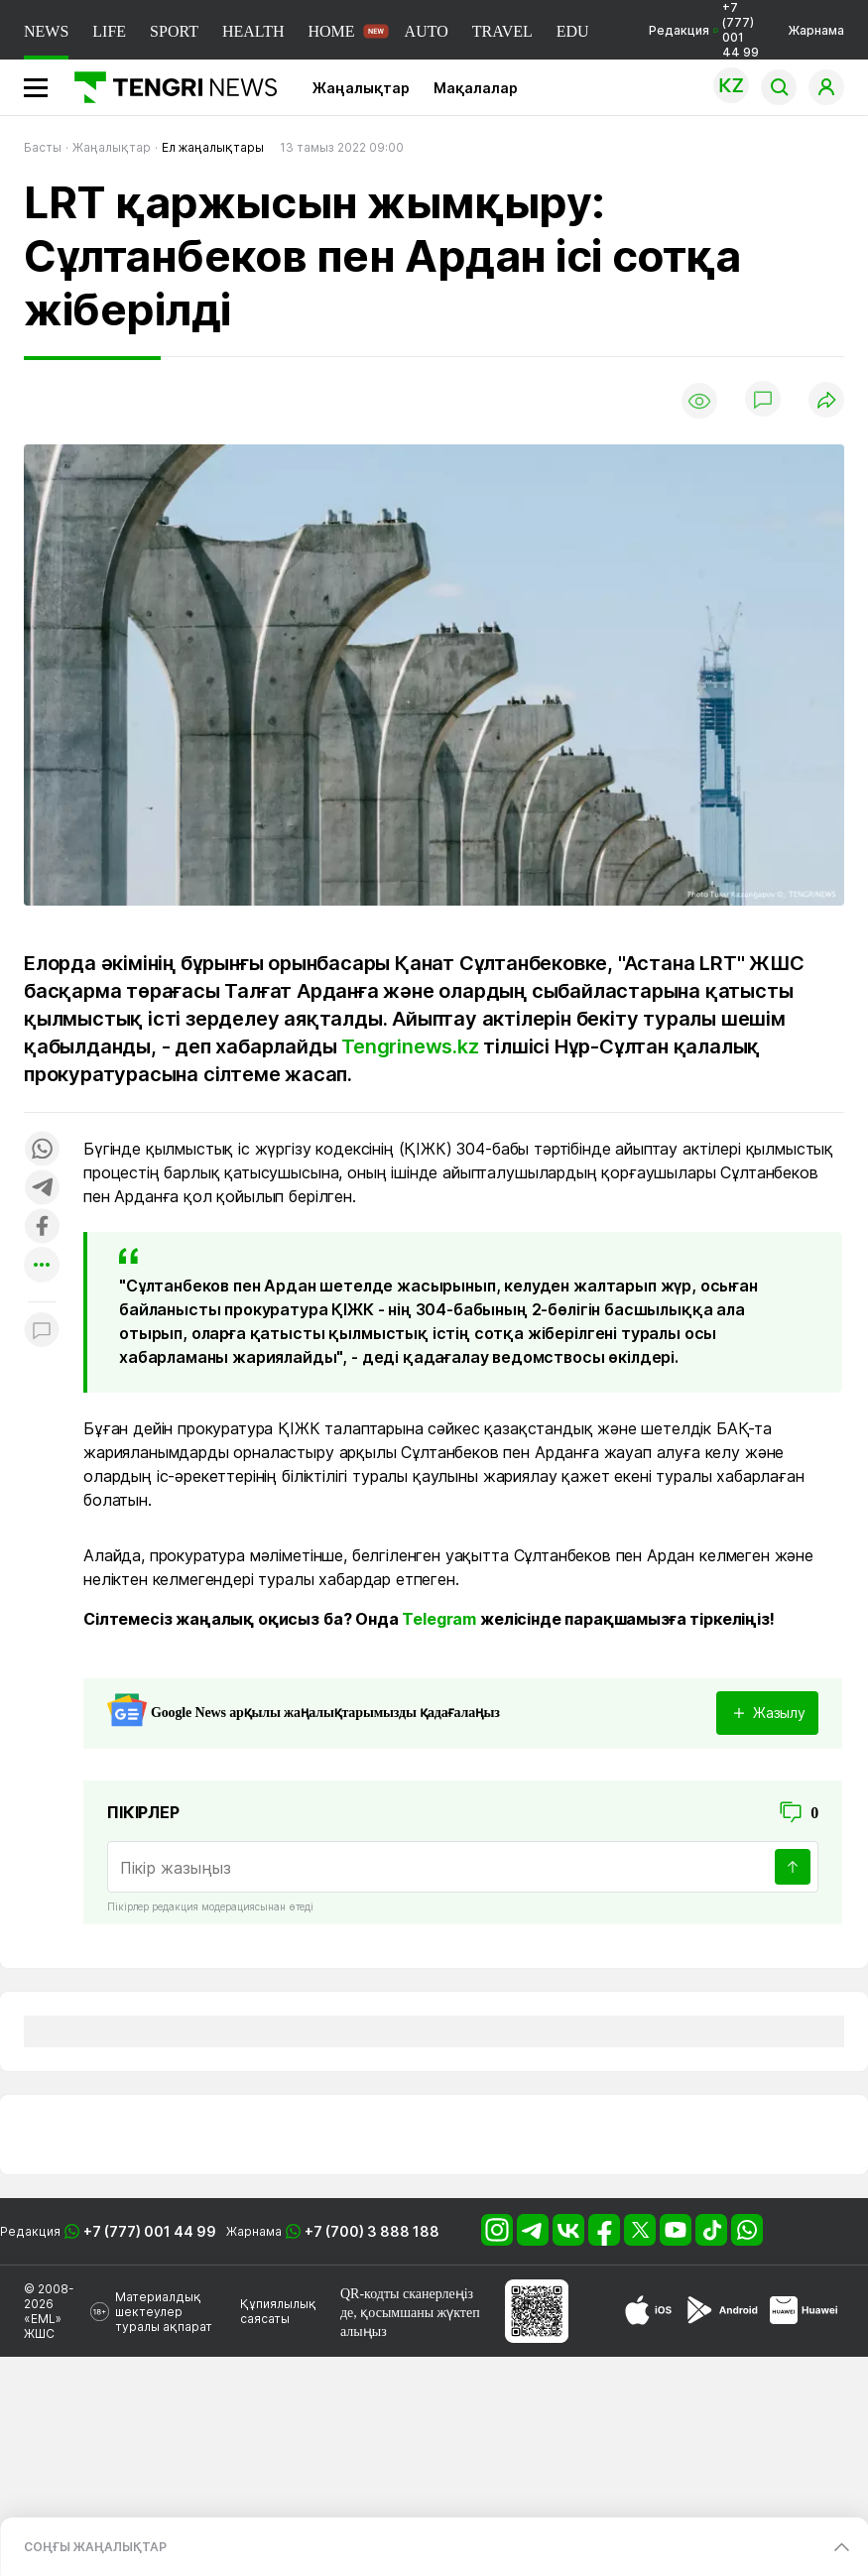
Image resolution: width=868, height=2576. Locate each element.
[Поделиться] (826, 401)
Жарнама (816, 30)
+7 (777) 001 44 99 (149, 2231)
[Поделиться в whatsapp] (42, 1150)
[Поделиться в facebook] (42, 1227)
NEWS (46, 31)
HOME (331, 31)
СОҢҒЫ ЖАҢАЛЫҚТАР (95, 2546)
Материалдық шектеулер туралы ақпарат (163, 2311)
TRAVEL (502, 31)
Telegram (439, 1619)
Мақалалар (476, 87)
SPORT (174, 31)
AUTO (426, 31)
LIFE (109, 31)
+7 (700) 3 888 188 (372, 2231)
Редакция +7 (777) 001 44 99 (704, 30)
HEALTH (253, 31)
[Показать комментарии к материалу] (42, 1331)
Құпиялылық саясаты (278, 2311)
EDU (573, 31)
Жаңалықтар (361, 87)
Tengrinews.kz (409, 1046)
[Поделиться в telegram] (42, 1188)
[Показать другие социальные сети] (42, 1266)
